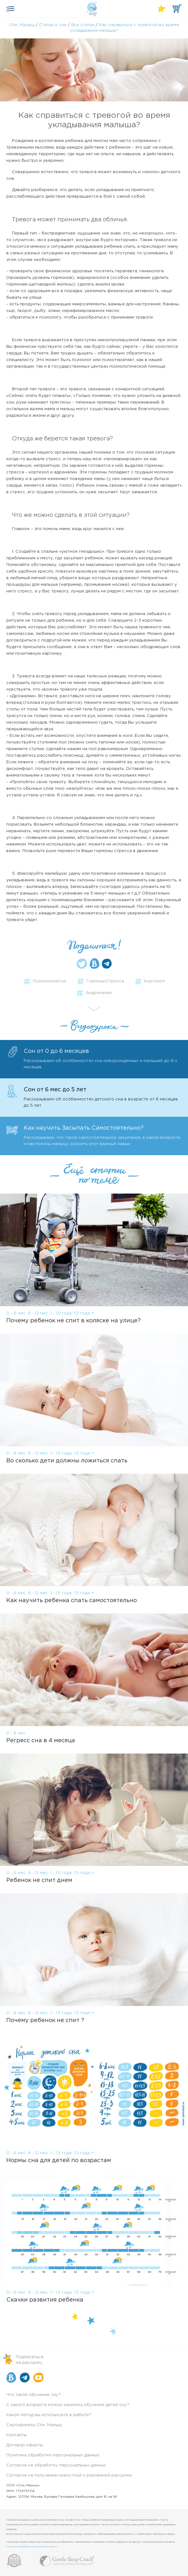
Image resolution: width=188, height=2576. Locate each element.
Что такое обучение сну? (33, 2395)
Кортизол (154, 981)
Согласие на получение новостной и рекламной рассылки (69, 2475)
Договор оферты (24, 2445)
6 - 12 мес (38, 1313)
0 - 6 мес (16, 1313)
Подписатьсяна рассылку (29, 2359)
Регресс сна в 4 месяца (40, 1740)
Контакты (16, 2435)
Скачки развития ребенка (44, 2299)
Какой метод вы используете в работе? (48, 2415)
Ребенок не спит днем (39, 1880)
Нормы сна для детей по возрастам (58, 2160)
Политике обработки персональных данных (31, 2546)
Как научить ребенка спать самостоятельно (71, 1600)
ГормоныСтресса (105, 981)
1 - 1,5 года (61, 1313)
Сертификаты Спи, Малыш (34, 2425)
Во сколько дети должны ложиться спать (66, 1460)
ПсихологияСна (49, 981)
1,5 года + (84, 1313)
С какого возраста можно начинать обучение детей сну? (67, 2405)
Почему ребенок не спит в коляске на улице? (73, 1320)
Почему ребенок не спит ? (45, 2020)
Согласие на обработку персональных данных (56, 2465)
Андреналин (99, 993)
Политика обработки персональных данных (52, 2455)
